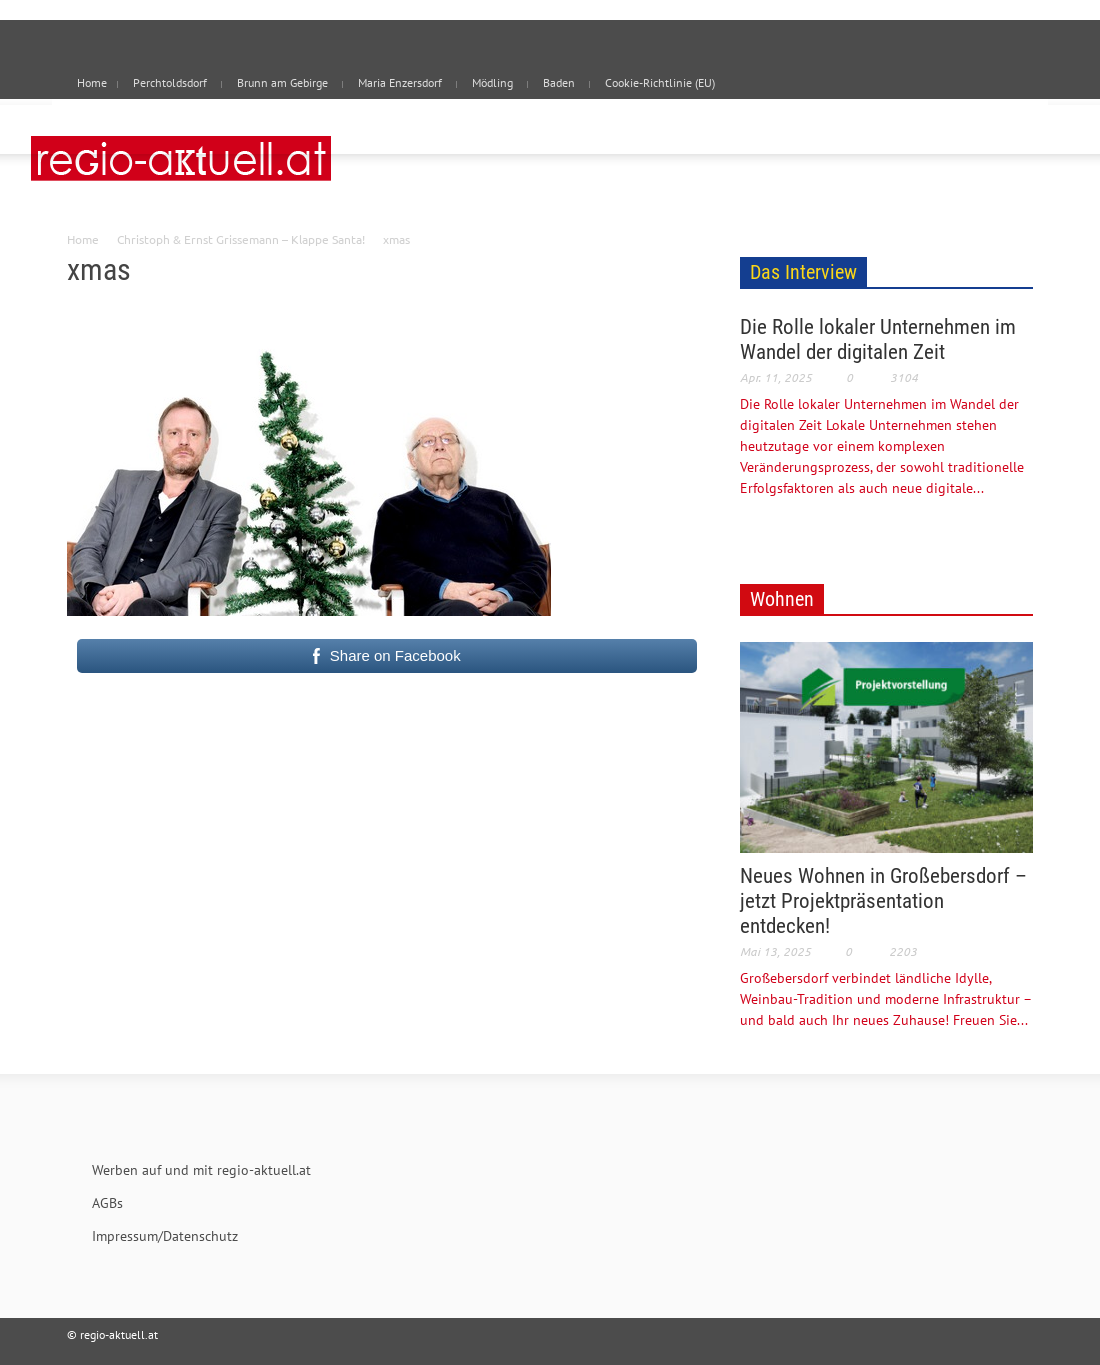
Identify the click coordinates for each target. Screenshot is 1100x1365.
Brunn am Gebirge (282, 82)
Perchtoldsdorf (170, 82)
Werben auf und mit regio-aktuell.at (201, 1170)
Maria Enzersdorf (400, 82)
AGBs (107, 1203)
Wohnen (782, 599)
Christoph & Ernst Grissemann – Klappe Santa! (241, 239)
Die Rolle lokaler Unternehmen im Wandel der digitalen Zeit (878, 339)
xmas (99, 269)
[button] (1012, 128)
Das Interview (803, 272)
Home (83, 239)
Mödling (492, 82)
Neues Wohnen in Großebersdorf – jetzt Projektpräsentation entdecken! (883, 901)
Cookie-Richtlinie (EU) (660, 82)
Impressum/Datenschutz (165, 1236)
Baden (559, 82)
